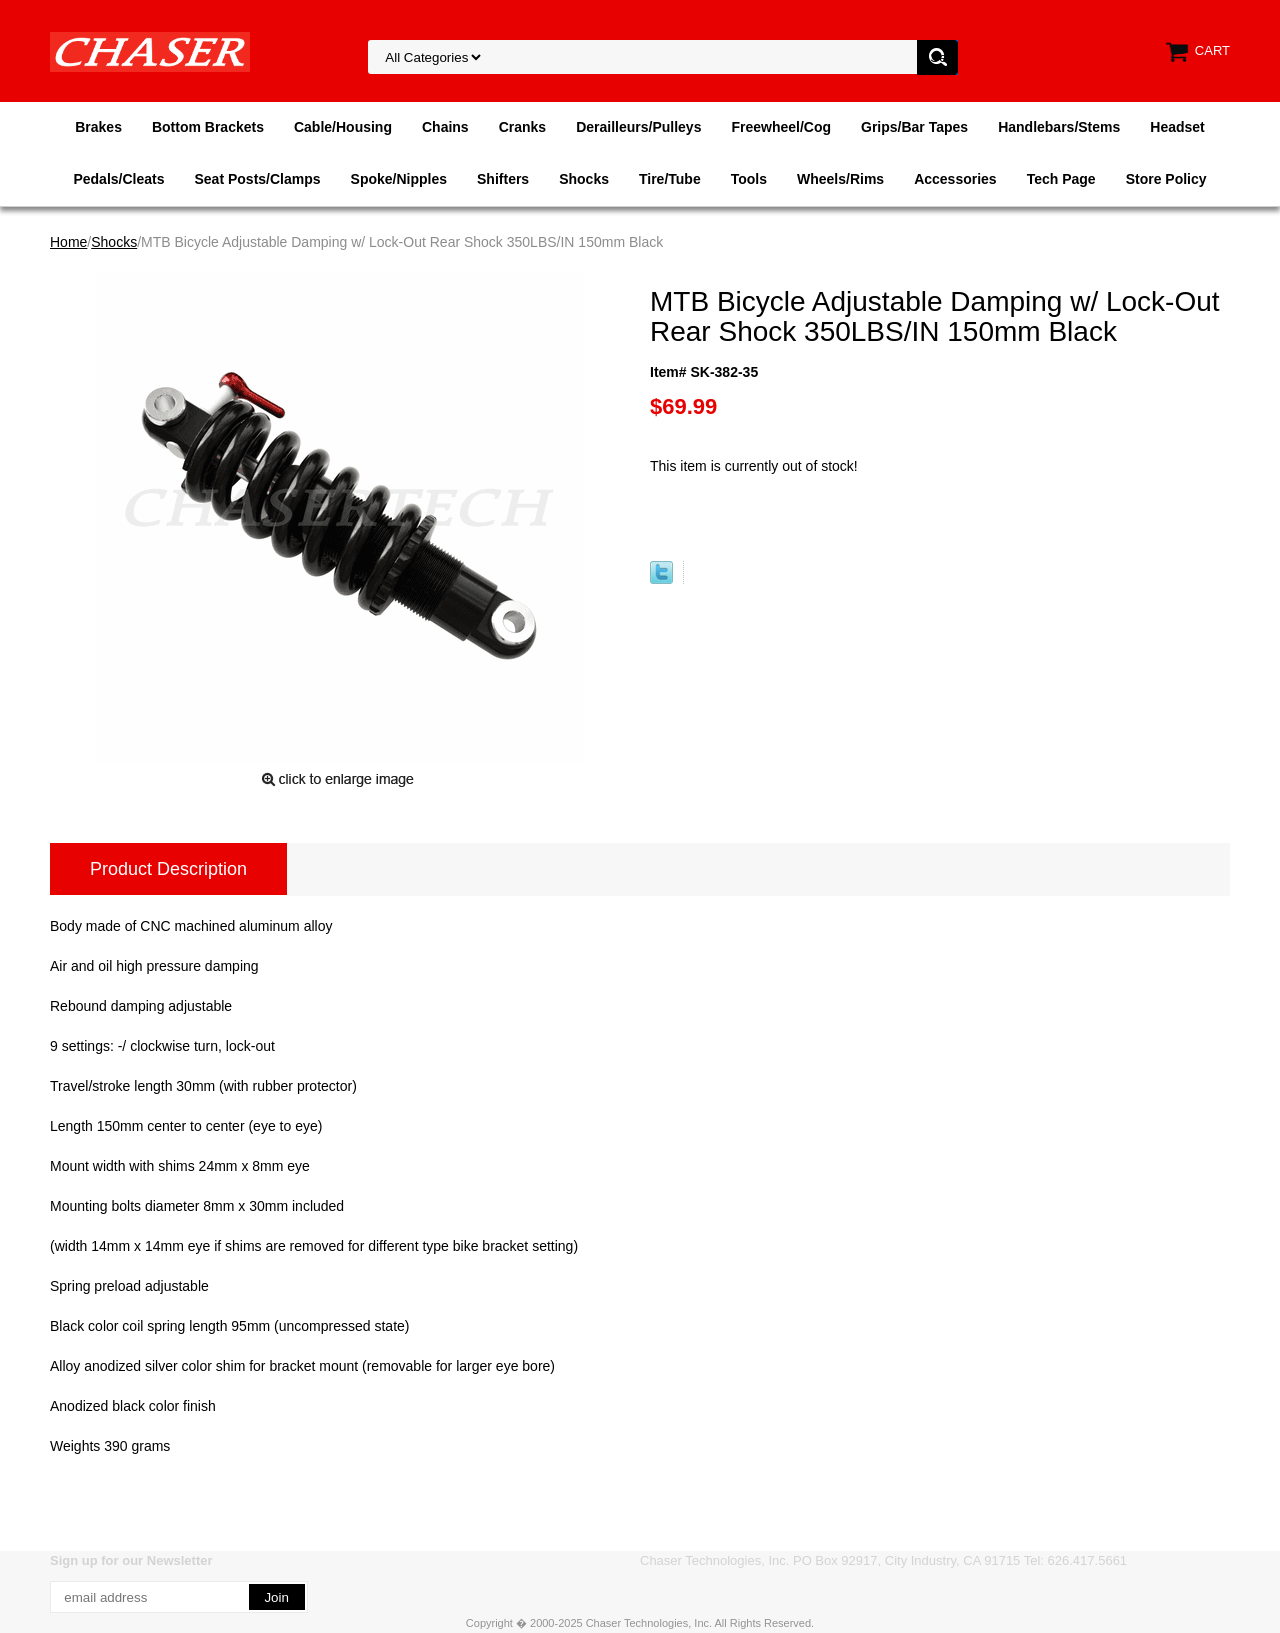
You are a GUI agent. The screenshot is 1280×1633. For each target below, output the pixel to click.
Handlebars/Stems (1059, 127)
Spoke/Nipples (399, 179)
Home (68, 242)
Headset (1177, 127)
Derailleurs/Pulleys (638, 127)
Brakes (98, 127)
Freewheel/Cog (781, 127)
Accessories (955, 179)
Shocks (584, 179)
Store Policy (1166, 179)
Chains (445, 127)
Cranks (522, 127)
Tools (749, 179)
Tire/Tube (670, 179)
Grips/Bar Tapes (914, 127)
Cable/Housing (343, 127)
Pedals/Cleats (118, 179)
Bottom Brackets (208, 127)
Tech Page (1061, 179)
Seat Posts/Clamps (258, 179)
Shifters (503, 179)
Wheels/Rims (840, 179)
